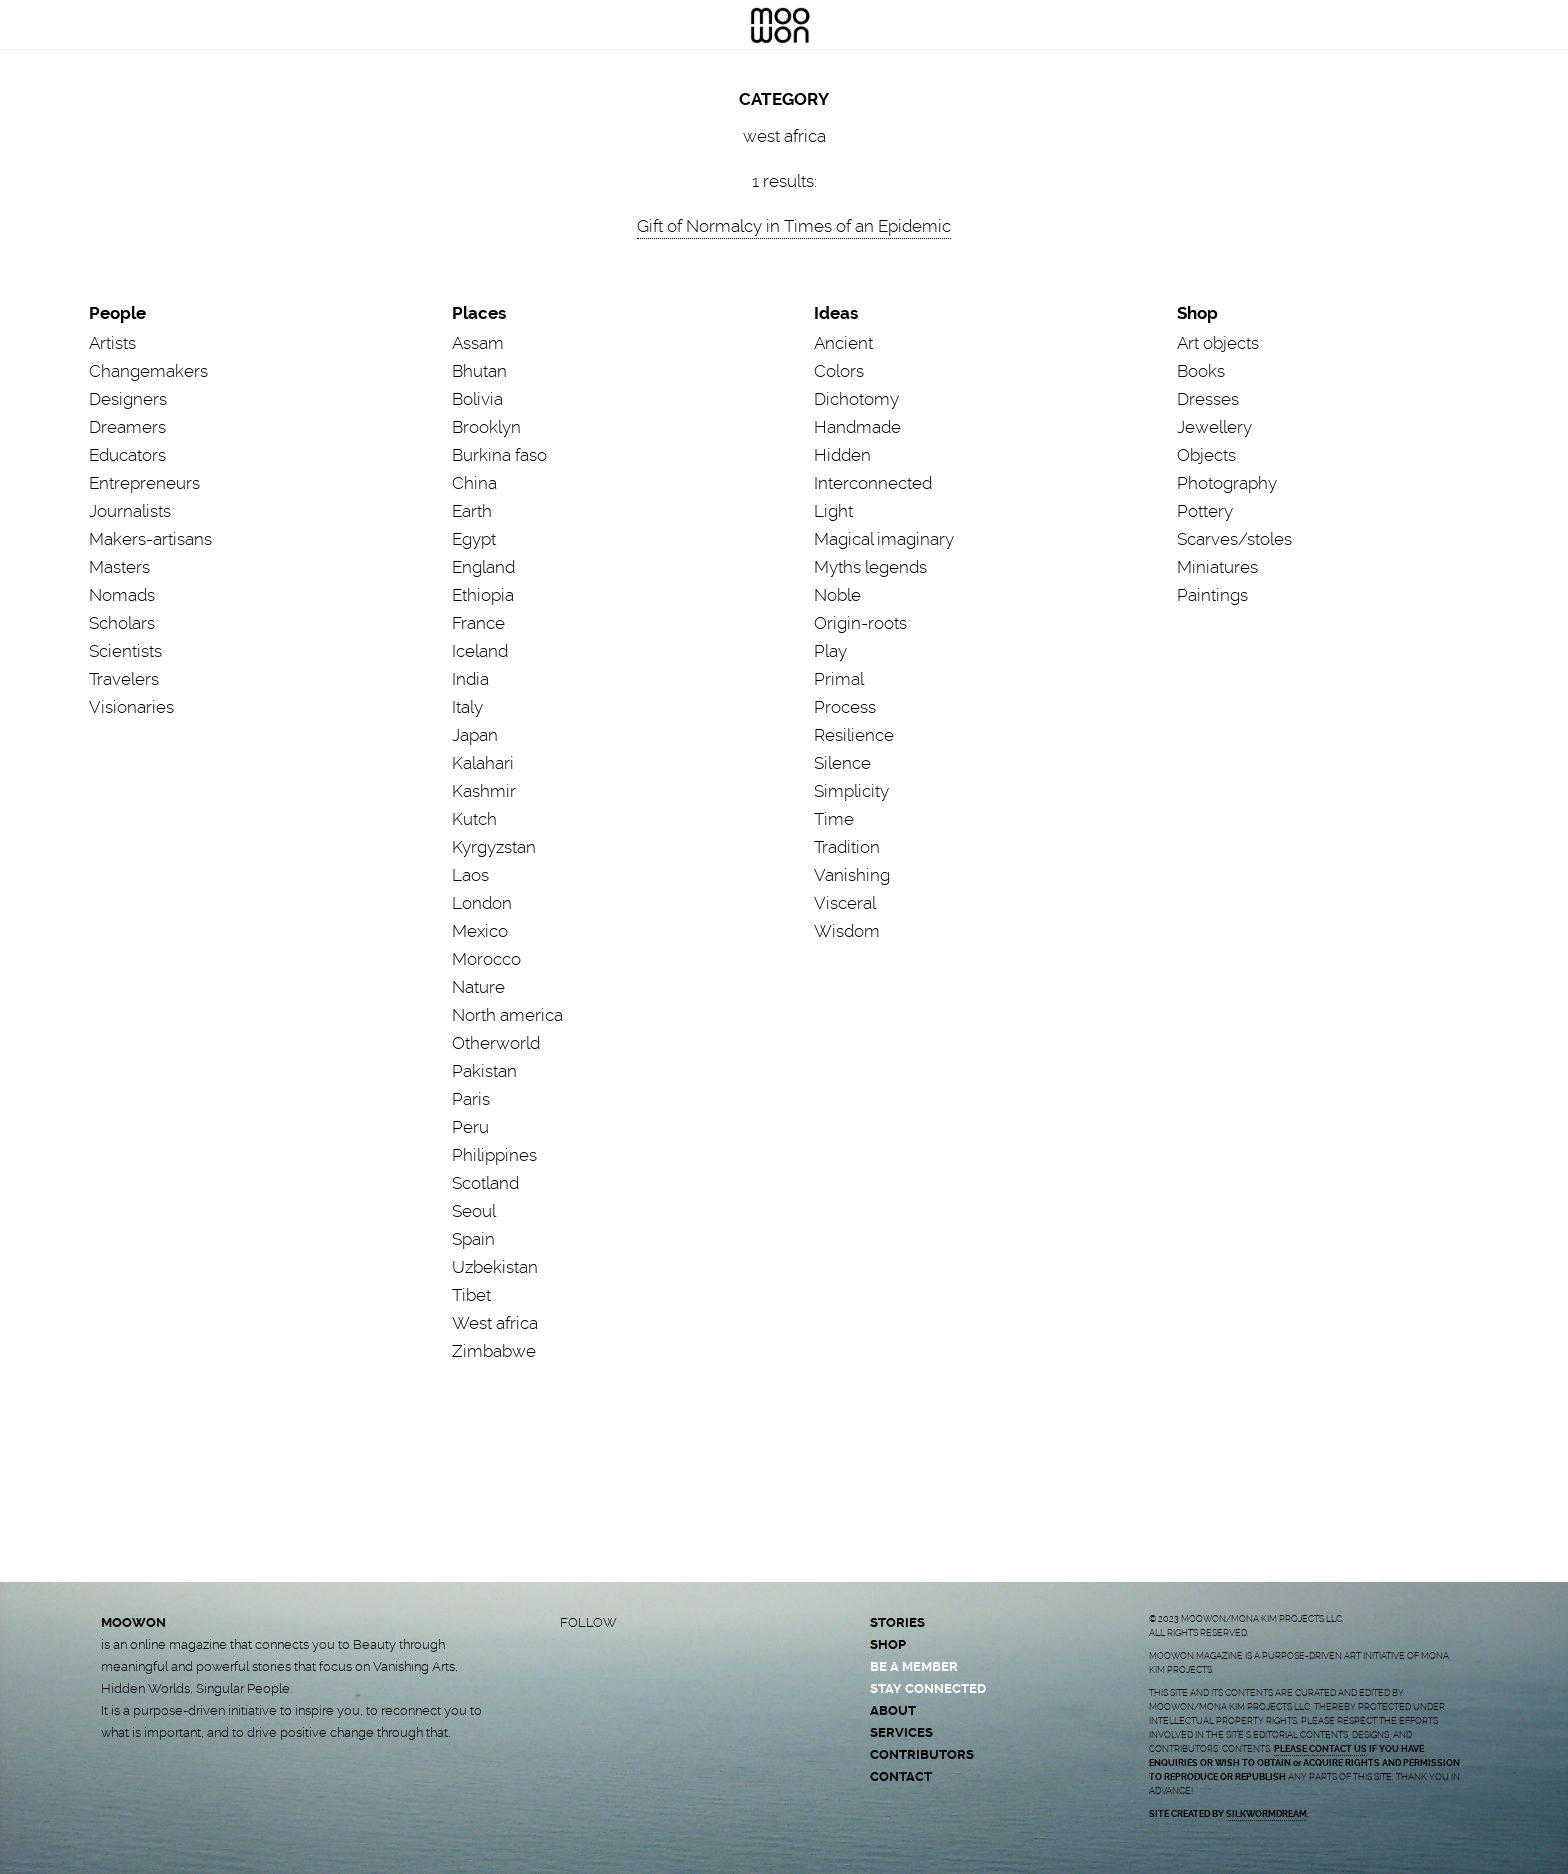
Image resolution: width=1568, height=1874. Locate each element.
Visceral (845, 903)
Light (833, 511)
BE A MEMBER (914, 1666)
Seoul (474, 1211)
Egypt (474, 539)
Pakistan (484, 1071)
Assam (478, 343)
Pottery (1205, 511)
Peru (470, 1127)
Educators (127, 455)
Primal (839, 679)
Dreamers (127, 427)
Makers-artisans (150, 539)
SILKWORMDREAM (1266, 1814)
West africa (495, 1323)
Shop (1197, 313)
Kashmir (484, 791)
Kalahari (483, 763)
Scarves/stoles (1234, 539)
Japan (475, 735)
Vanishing (852, 875)
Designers (128, 399)
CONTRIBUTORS (922, 1754)
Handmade (857, 427)
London (482, 903)
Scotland (485, 1183)
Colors (839, 371)
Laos (470, 875)
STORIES (897, 1622)
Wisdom (847, 931)
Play (830, 651)
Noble (837, 595)
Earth (472, 511)
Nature (478, 987)
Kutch (474, 819)
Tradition (847, 847)
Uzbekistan (495, 1267)
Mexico (480, 931)
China (474, 483)
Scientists (125, 651)
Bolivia (477, 399)
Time (834, 819)
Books (1201, 371)
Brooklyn (486, 427)
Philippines (494, 1155)
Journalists (130, 511)
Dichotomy (856, 399)
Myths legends (870, 567)
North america (507, 1015)
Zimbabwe (494, 1351)
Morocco (486, 959)
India (470, 679)
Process (845, 707)
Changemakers (148, 371)
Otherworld (496, 1043)
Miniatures (1217, 567)
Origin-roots (860, 623)
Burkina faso (499, 455)
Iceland (480, 651)
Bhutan (479, 371)
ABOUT (893, 1710)
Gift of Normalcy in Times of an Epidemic (794, 226)
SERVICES (901, 1732)
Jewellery (1214, 427)
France (478, 623)
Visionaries (131, 707)
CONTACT (901, 1776)
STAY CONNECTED (928, 1688)
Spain (473, 1239)
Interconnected (873, 483)
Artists (112, 343)
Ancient (843, 343)
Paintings (1212, 595)
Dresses (1208, 399)
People (117, 313)
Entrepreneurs (144, 483)
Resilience (854, 735)
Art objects (1218, 343)
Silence (842, 763)
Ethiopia (483, 595)
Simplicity (851, 791)
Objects (1206, 455)
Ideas (836, 313)
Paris (471, 1099)
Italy (467, 707)
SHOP (888, 1644)
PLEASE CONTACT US (1320, 1749)
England (483, 567)
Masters (119, 567)
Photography (1227, 483)
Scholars (122, 623)
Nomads (122, 595)
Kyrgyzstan (494, 847)
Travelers (124, 679)
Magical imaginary (884, 539)
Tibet (471, 1295)
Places (479, 313)
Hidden (842, 455)
